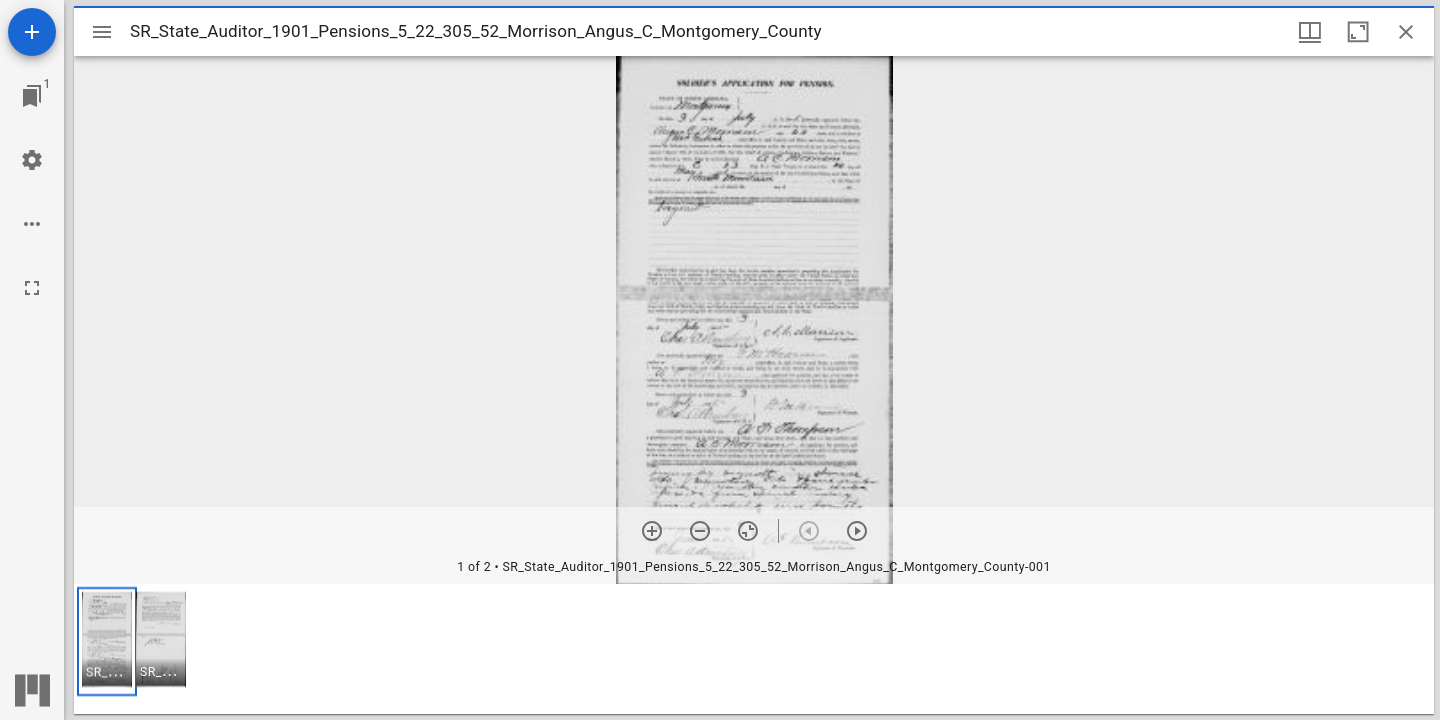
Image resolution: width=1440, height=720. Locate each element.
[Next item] (857, 531)
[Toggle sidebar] (102, 32)
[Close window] (1406, 32)
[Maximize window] (1358, 32)
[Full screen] (32, 288)
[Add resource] (32, 32)
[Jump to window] (32, 96)
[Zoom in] (652, 531)
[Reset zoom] (748, 531)
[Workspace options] (32, 224)
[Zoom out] (700, 531)
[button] (107, 641)
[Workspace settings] (32, 160)
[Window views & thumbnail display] (1310, 32)
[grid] (754, 649)
